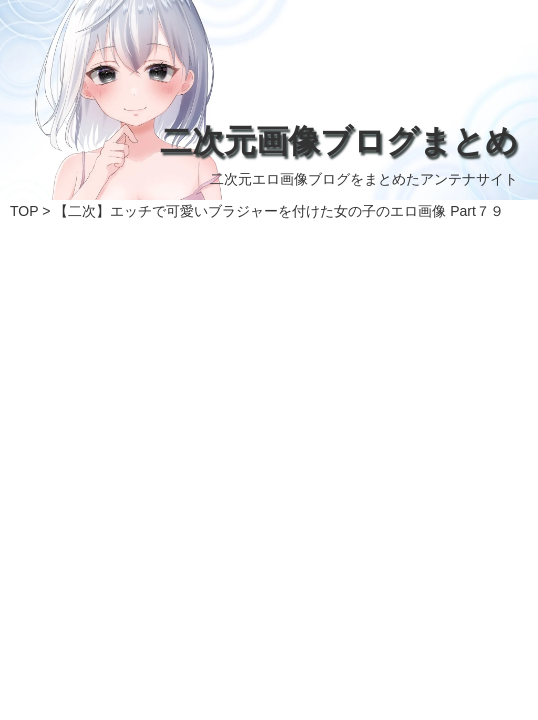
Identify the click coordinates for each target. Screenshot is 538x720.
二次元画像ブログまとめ (339, 141)
